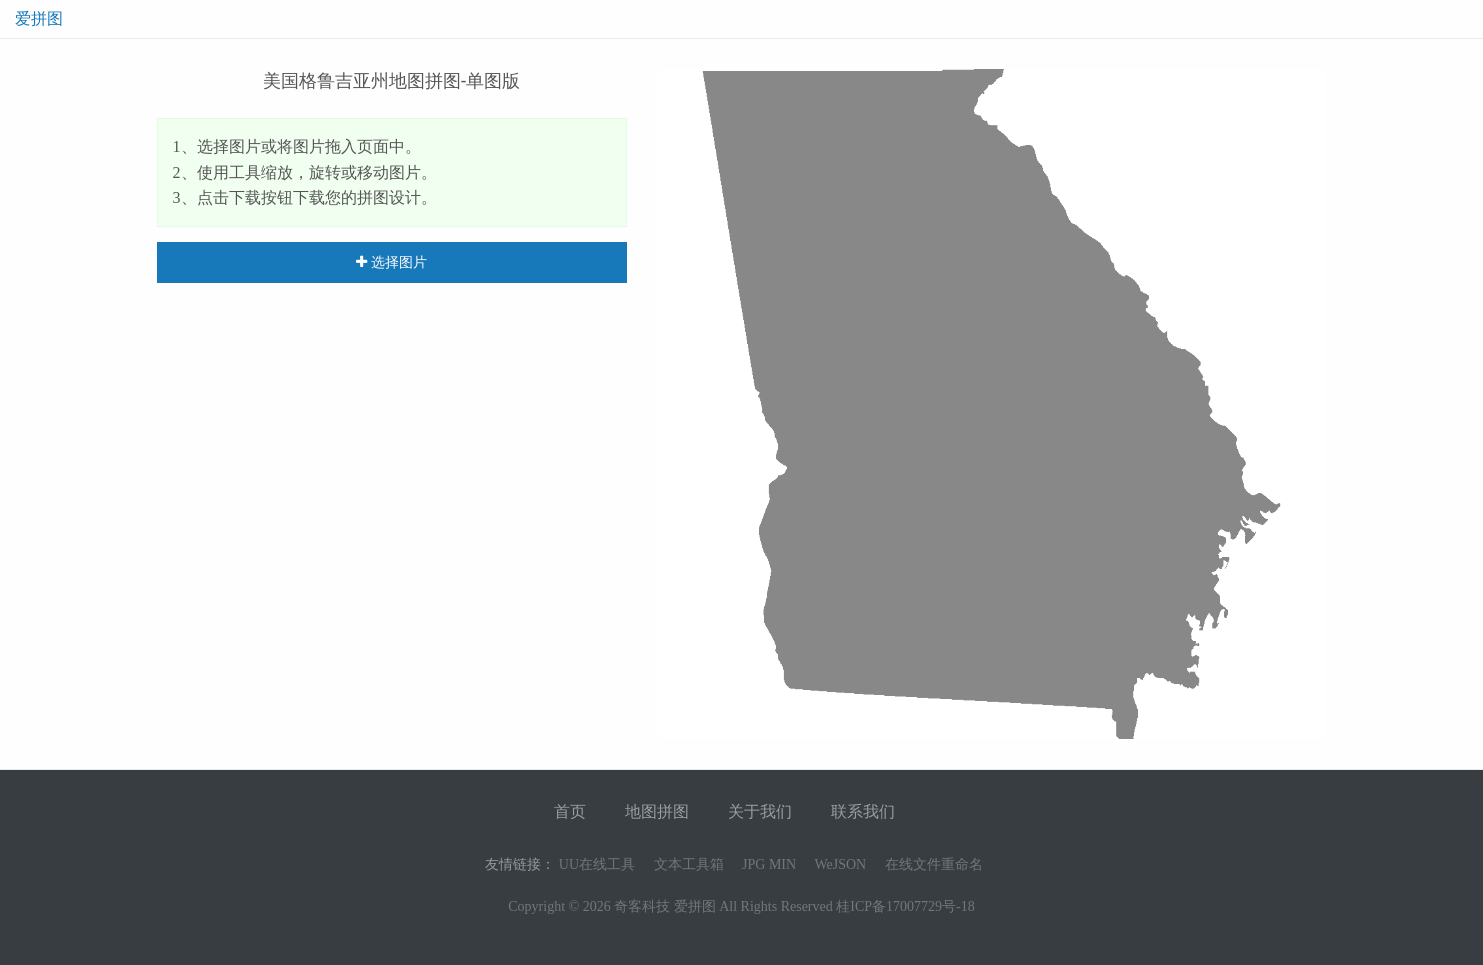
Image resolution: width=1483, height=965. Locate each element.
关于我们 (760, 811)
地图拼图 (657, 811)
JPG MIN (769, 864)
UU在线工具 (597, 864)
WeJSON (840, 864)
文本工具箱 (689, 864)
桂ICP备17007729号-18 (905, 906)
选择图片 (391, 262)
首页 (570, 811)
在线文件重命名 (934, 864)
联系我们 (863, 811)
